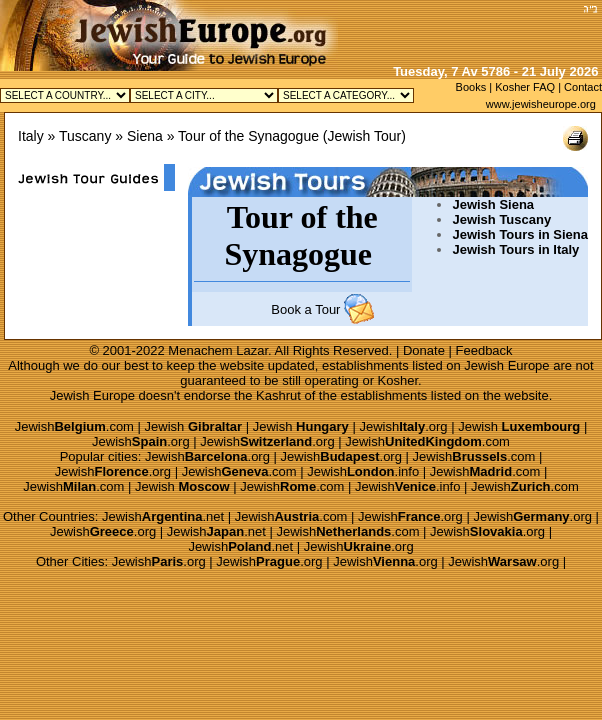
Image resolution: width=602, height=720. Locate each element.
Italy (31, 136)
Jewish (194, 426)
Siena (145, 136)
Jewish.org (403, 426)
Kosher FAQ (525, 87)
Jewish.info (363, 471)
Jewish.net (163, 516)
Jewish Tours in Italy (515, 249)
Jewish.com (74, 426)
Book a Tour (305, 309)
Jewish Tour (365, 136)
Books (471, 87)
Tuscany (85, 136)
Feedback (484, 350)
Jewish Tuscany (501, 219)
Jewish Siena (493, 204)
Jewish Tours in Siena (520, 234)
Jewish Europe (506, 365)
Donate (424, 350)
